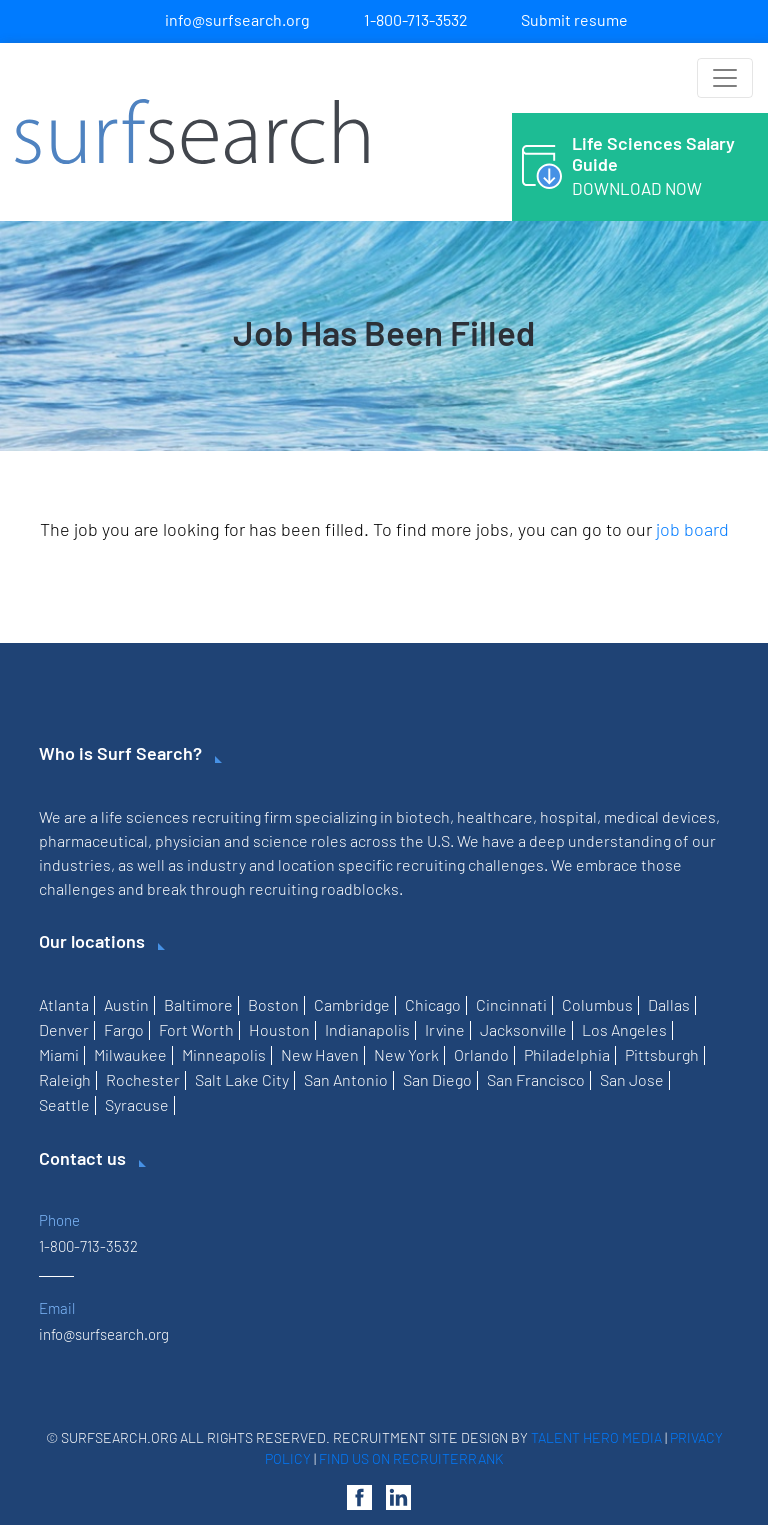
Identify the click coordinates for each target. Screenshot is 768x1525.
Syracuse (137, 1104)
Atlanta (64, 1004)
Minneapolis (224, 1054)
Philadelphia (567, 1054)
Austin (126, 1004)
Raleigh (65, 1079)
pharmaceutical (93, 840)
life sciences (145, 816)
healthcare (495, 816)
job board (692, 529)
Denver (64, 1029)
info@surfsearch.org (237, 19)
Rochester (143, 1079)
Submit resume (574, 19)
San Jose (632, 1079)
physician (188, 840)
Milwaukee (130, 1054)
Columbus (597, 1004)
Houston (279, 1029)
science (280, 840)
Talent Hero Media (596, 1437)
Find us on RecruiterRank (411, 1458)
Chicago (433, 1004)
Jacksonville (523, 1029)
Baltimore (198, 1004)
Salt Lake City (242, 1079)
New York (406, 1054)
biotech (423, 816)
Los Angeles (624, 1029)
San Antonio (346, 1079)
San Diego (437, 1079)
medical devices (660, 816)
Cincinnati (511, 1004)
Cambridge (352, 1004)
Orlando (481, 1054)
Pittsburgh (662, 1054)
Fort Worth (196, 1029)
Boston (273, 1004)
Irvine (445, 1029)
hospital (568, 816)
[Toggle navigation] (725, 78)
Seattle (64, 1104)
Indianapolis (367, 1029)
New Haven (320, 1054)
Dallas (669, 1004)
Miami (59, 1054)
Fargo (124, 1029)
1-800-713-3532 (416, 19)
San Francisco (536, 1079)
